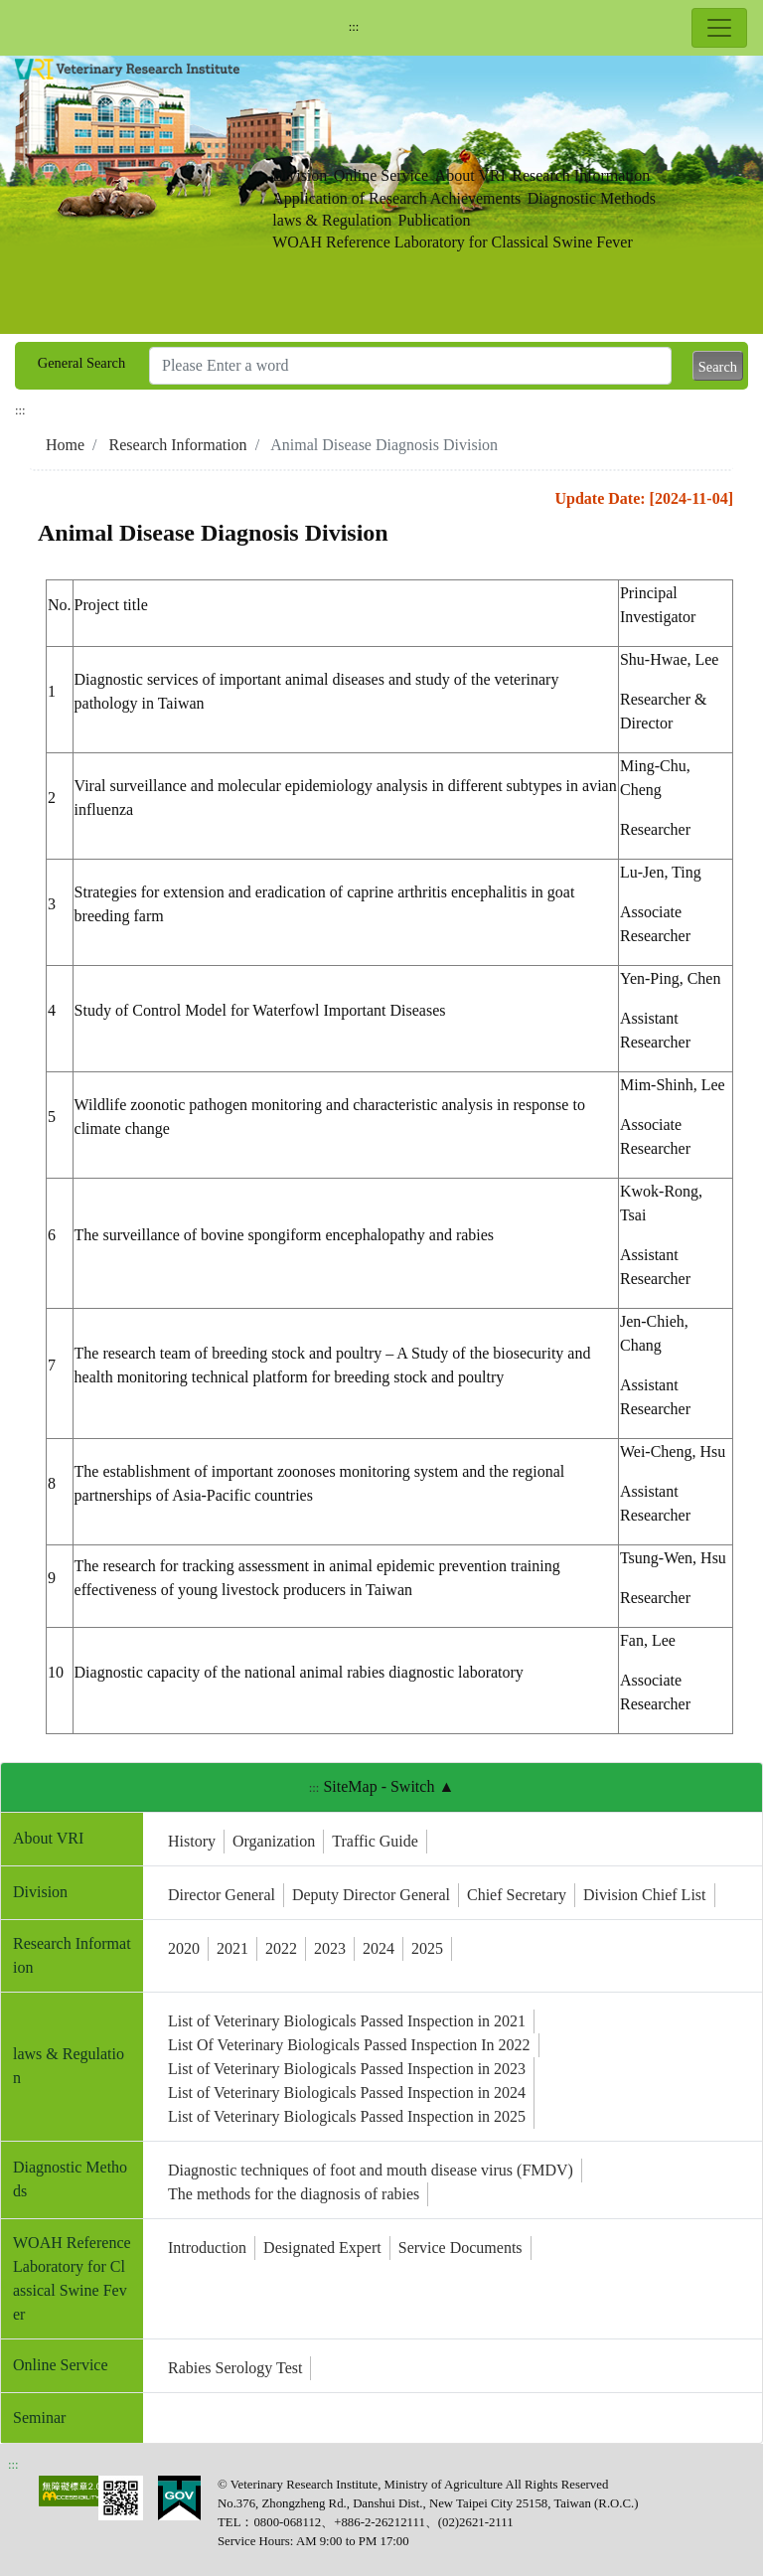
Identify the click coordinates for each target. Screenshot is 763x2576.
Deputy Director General (371, 1894)
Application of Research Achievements (396, 198)
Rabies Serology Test (235, 2367)
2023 (330, 1948)
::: (354, 27)
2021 (232, 1948)
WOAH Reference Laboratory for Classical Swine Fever (452, 242)
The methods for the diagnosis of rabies (293, 2193)
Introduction (207, 2247)
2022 (281, 1948)
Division (299, 175)
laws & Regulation (331, 220)
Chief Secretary (516, 1894)
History (192, 1841)
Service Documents (460, 2247)
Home (65, 444)
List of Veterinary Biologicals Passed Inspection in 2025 (347, 2116)
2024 (378, 1948)
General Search (81, 363)
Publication (434, 220)
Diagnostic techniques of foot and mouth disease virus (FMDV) (370, 2170)
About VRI (470, 175)
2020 (184, 1948)
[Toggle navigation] (719, 28)
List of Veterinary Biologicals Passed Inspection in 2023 (347, 2068)
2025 (427, 1948)
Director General (221, 1894)
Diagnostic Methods (592, 198)
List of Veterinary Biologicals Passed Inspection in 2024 (347, 2092)
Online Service (381, 175)
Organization (273, 1841)
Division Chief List (644, 1894)
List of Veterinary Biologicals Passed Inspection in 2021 (347, 2020)
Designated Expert (322, 2247)
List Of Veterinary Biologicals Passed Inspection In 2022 (349, 2044)
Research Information (581, 175)
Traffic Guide (375, 1841)
